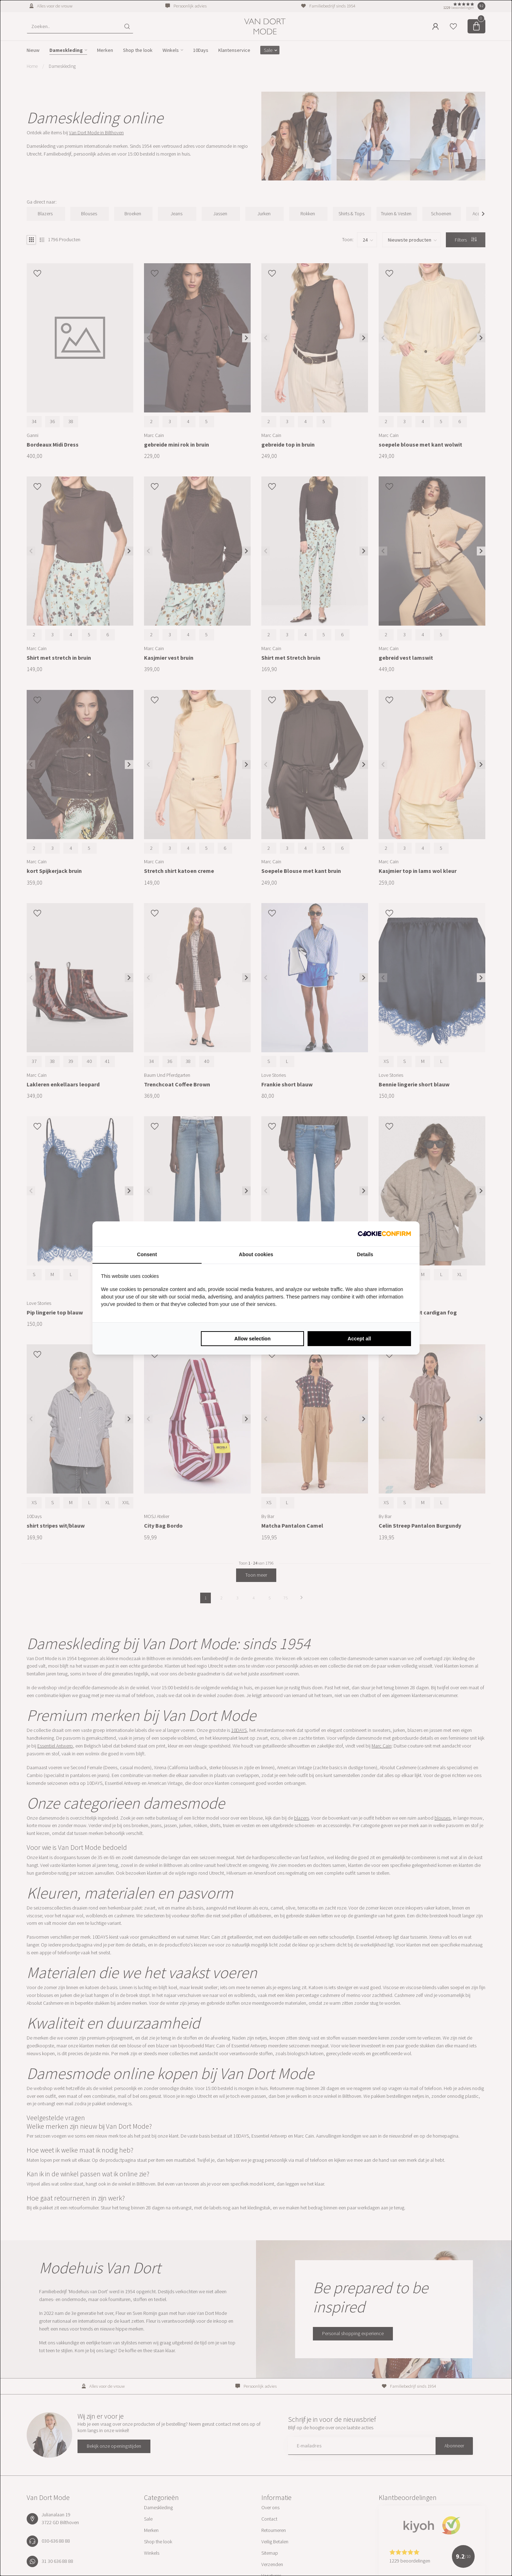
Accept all (359, 1338)
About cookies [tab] (256, 1254)
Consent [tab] (147, 1254)
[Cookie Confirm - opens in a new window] (384, 1234)
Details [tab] (365, 1254)
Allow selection (252, 1338)
